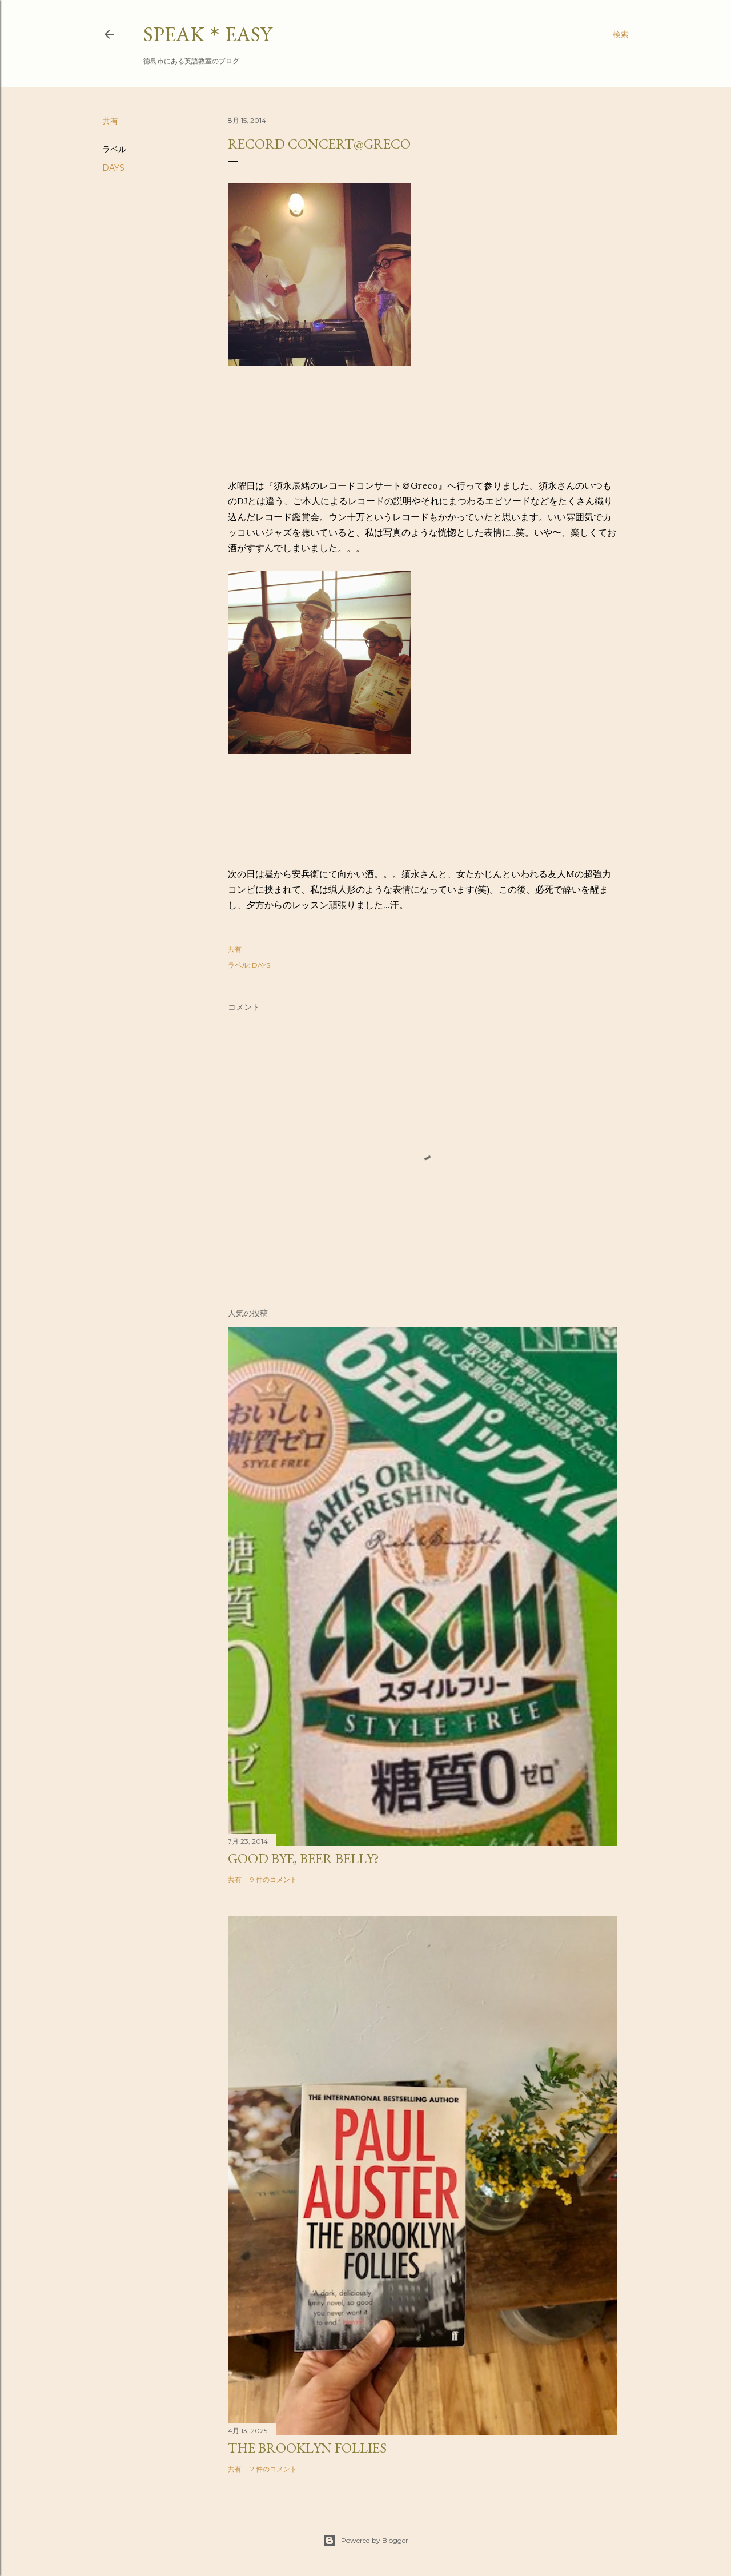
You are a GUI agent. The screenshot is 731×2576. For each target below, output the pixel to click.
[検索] (621, 34)
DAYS (113, 168)
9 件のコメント (273, 1879)
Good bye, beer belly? (303, 1858)
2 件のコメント (273, 2469)
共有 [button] (110, 121)
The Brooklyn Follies (307, 2448)
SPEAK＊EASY (207, 34)
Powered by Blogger (365, 2540)
